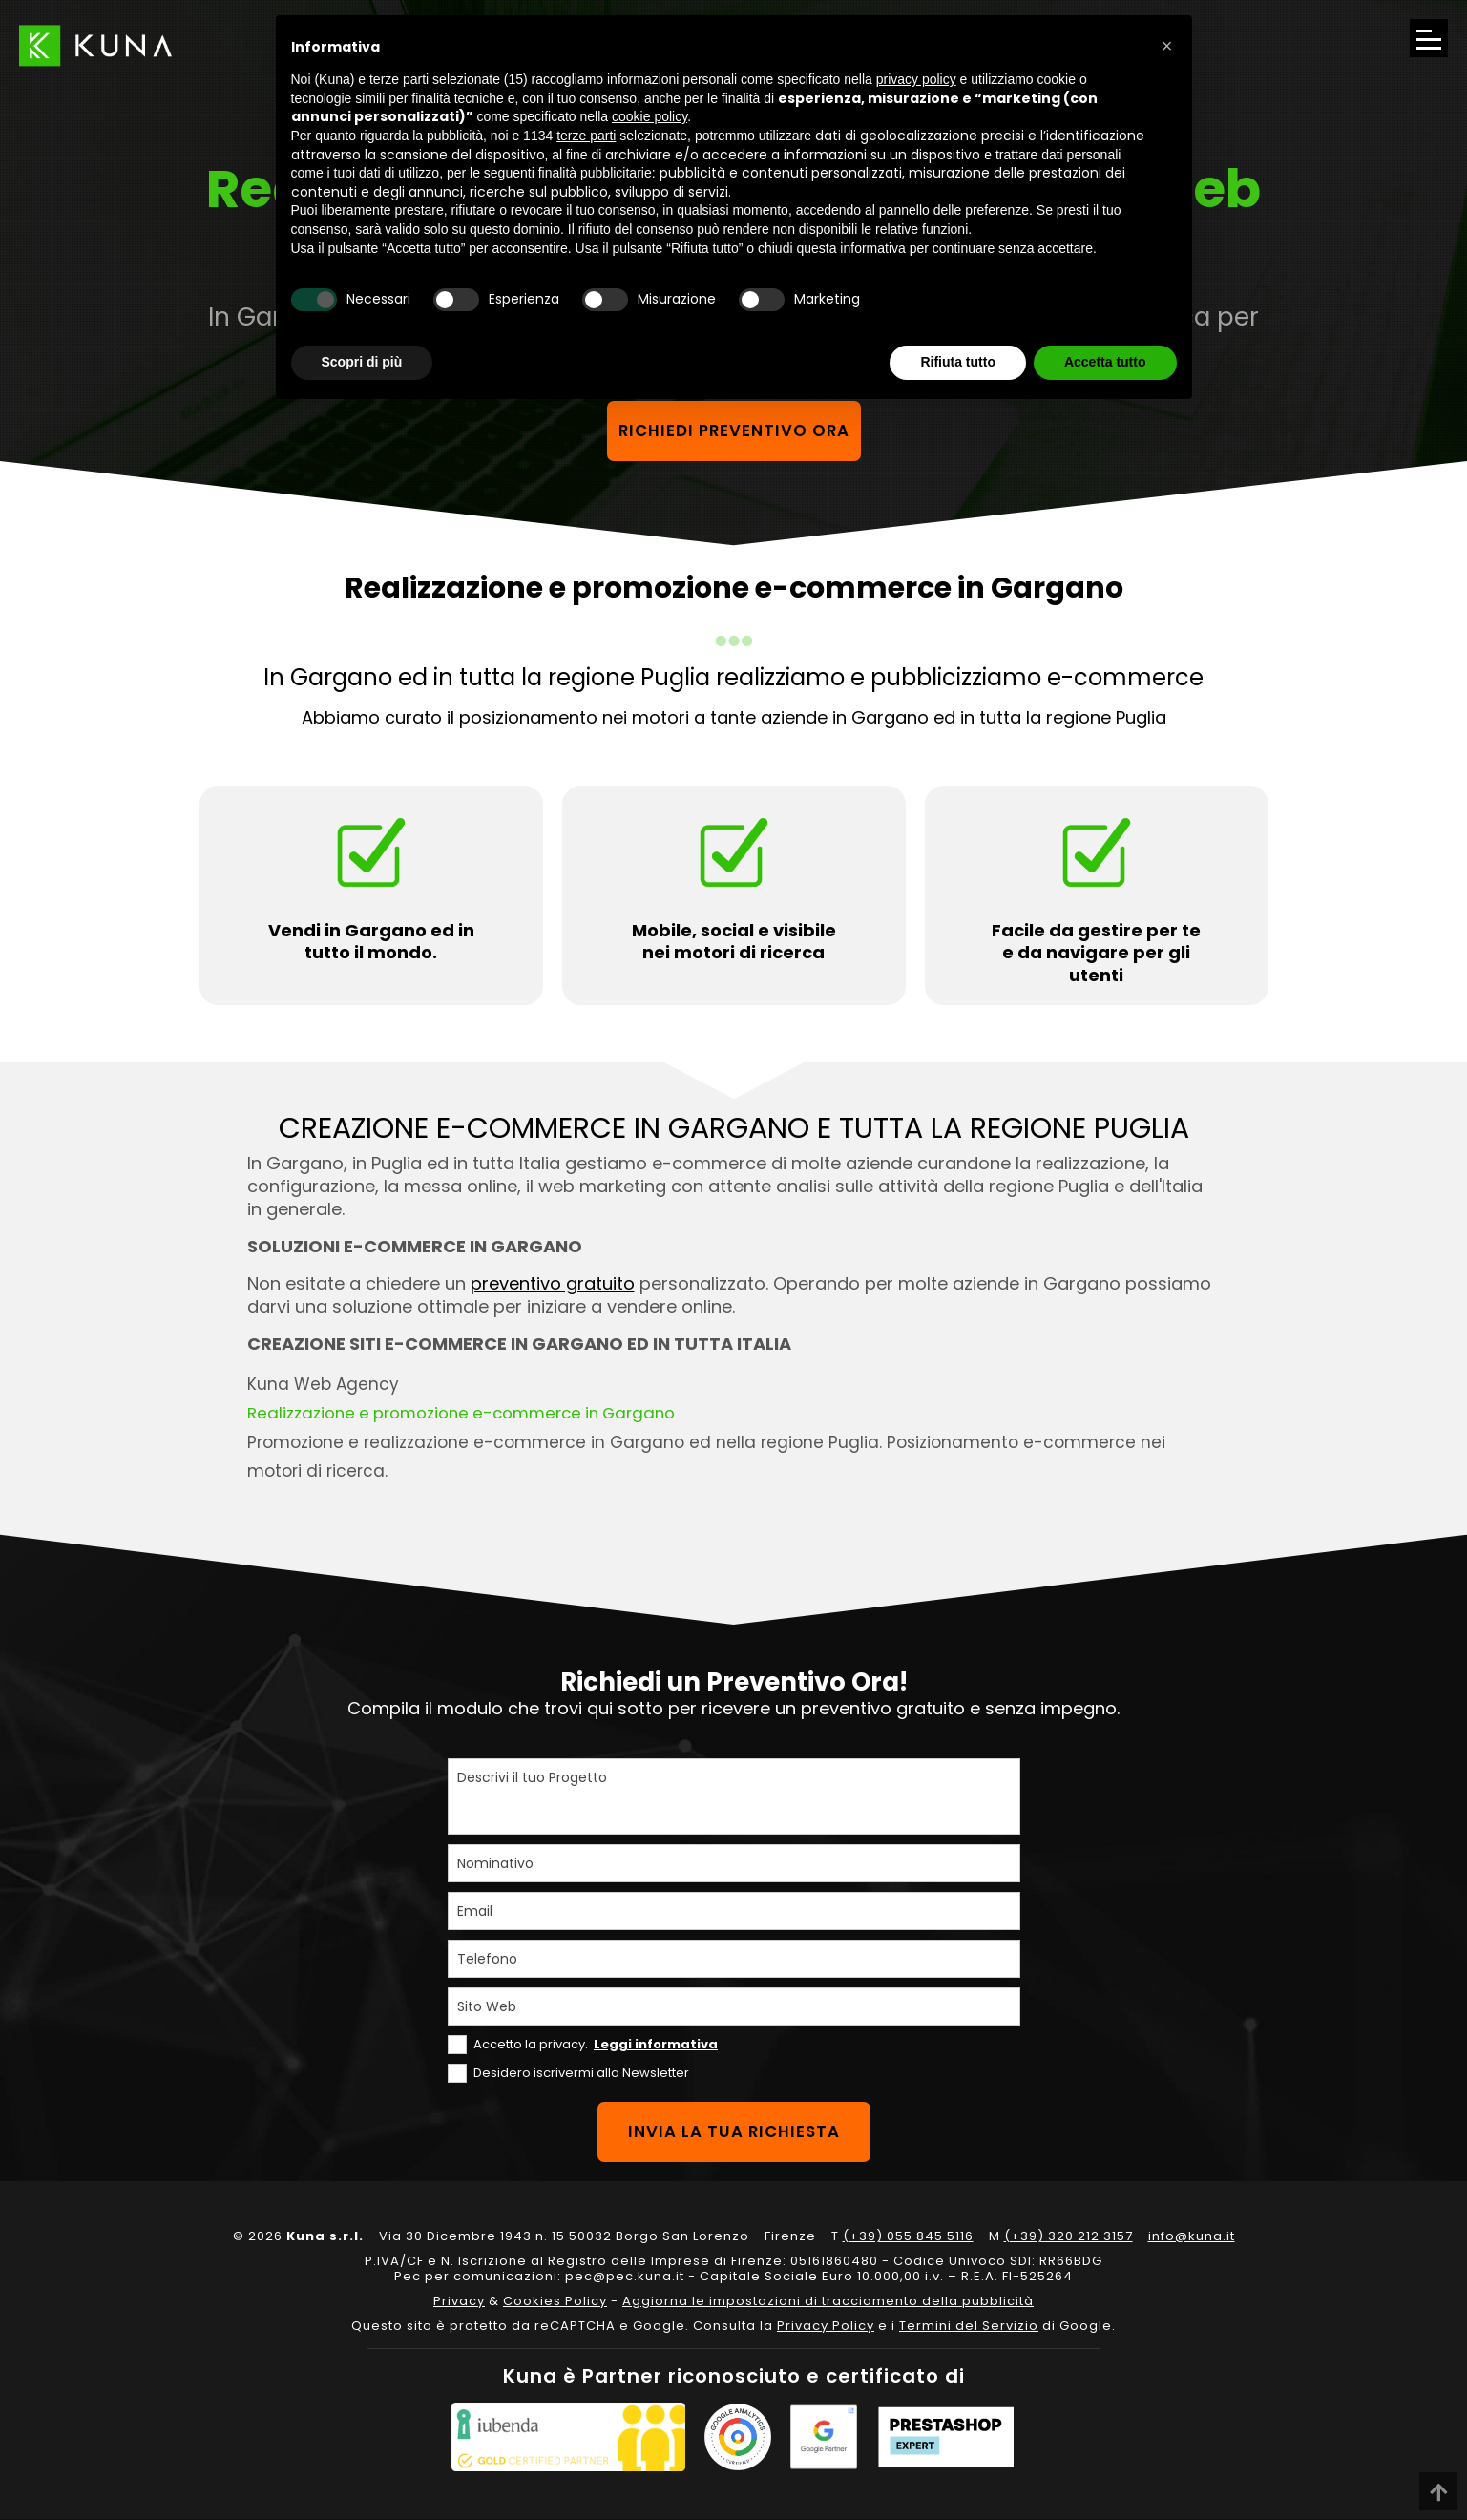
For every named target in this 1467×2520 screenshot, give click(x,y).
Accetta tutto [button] (1105, 361)
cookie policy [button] (649, 116)
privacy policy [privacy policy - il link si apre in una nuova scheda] (916, 79)
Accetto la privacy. (595, 2044)
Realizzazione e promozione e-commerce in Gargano (468, 1413)
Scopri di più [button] (362, 361)
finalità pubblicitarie (595, 172)
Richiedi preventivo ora (733, 431)
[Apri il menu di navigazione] (1429, 38)
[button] (1167, 46)
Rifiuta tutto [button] (957, 361)
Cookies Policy (555, 2302)
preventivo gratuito (553, 1284)
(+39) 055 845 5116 (908, 2237)
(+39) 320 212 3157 (1068, 2237)
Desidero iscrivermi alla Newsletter (581, 2073)
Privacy (459, 2302)
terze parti (586, 135)
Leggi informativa (656, 2044)
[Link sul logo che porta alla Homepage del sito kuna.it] (95, 45)
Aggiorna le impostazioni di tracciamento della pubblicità (828, 2302)
